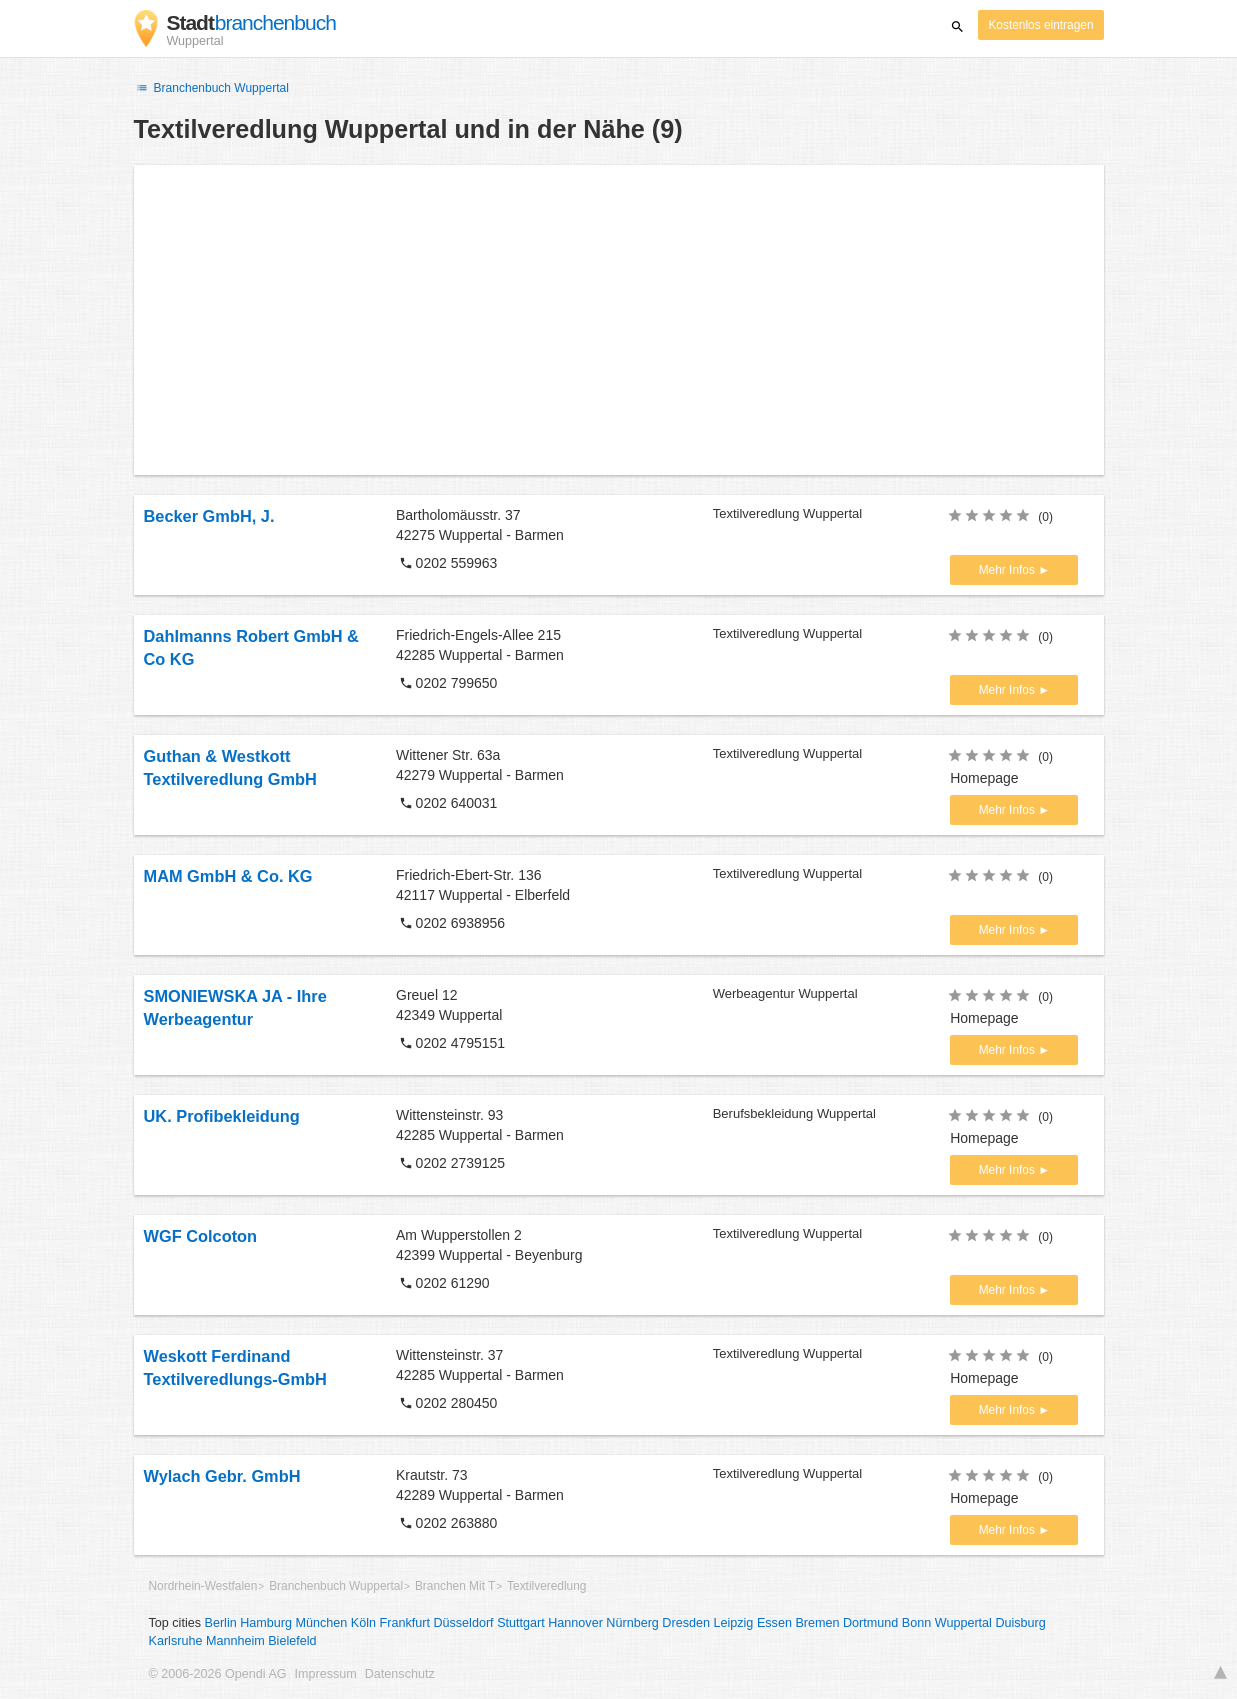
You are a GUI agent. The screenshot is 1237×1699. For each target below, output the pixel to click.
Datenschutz (400, 1674)
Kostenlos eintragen (1040, 25)
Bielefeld (292, 1641)
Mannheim (235, 1641)
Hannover (575, 1623)
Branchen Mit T (455, 1586)
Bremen (817, 1623)
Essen (774, 1623)
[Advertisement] (619, 320)
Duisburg (1020, 1623)
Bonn (916, 1623)
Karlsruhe (176, 1641)
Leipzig (733, 1623)
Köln (363, 1623)
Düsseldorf (463, 1623)
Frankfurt (405, 1623)
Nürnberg (632, 1623)
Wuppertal (963, 1623)
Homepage (984, 778)
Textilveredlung (546, 1586)
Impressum (326, 1674)
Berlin (221, 1623)
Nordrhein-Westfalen (203, 1586)
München (322, 1623)
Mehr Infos (1008, 570)
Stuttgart (521, 1623)
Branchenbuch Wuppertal (211, 88)
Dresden (686, 1623)
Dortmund (870, 1623)
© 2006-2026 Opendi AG (218, 1674)
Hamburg (266, 1623)
